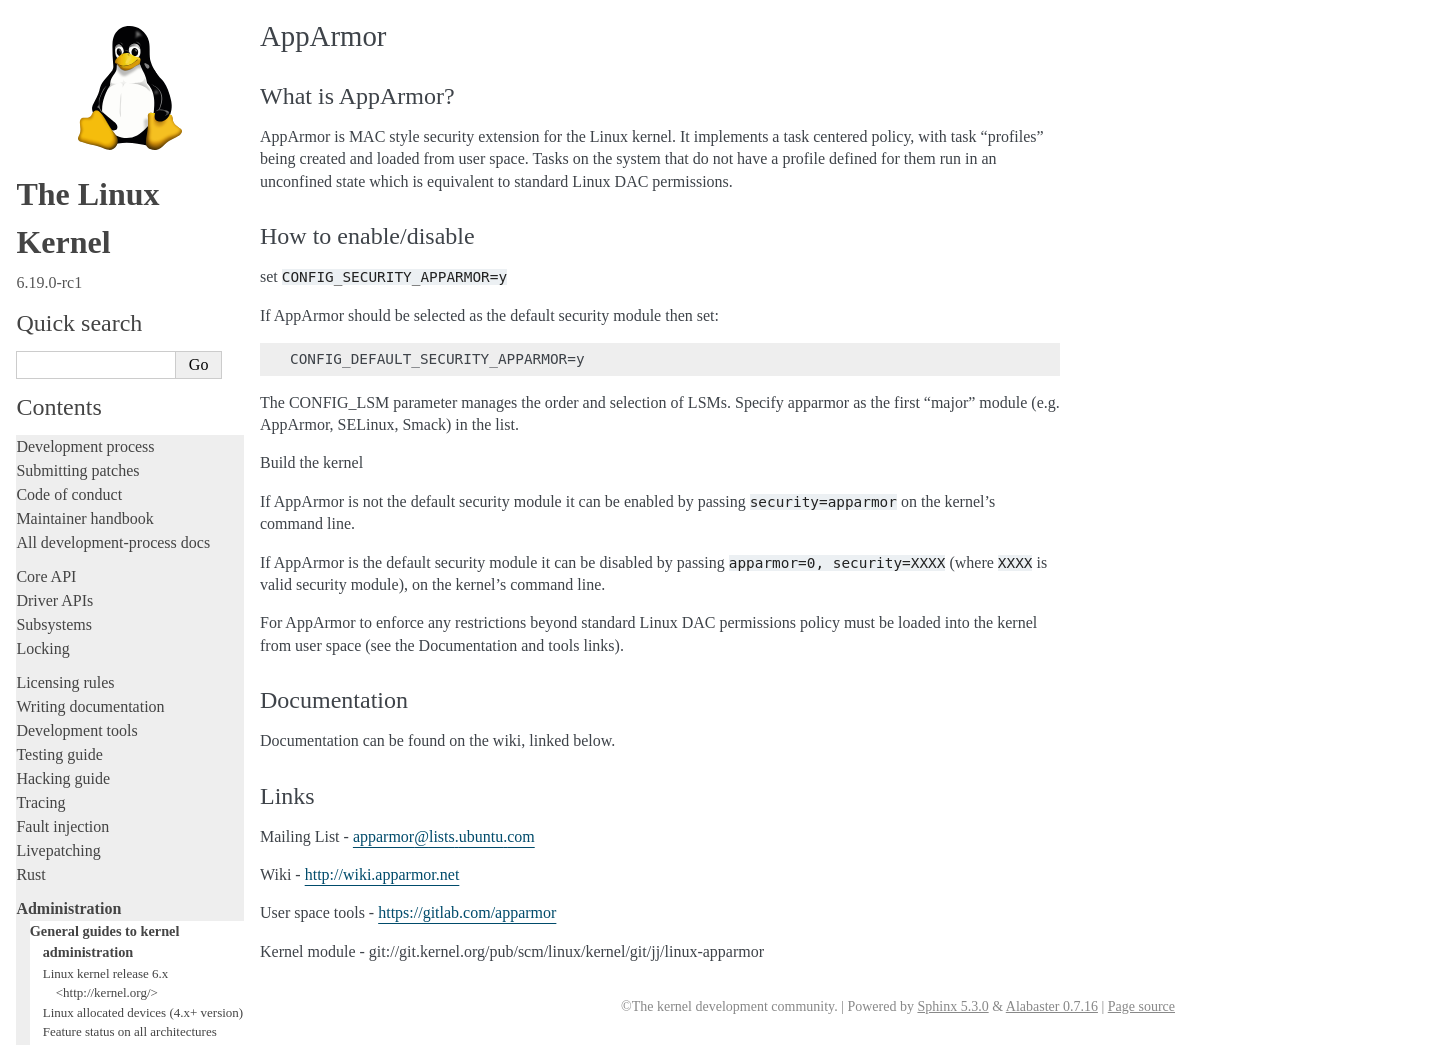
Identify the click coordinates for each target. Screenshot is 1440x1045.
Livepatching (58, 143)
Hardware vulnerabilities (107, 461)
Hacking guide (63, 71)
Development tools (76, 23)
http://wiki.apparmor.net (382, 874)
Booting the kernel (83, 520)
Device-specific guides (95, 649)
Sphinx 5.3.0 (952, 1006)
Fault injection (62, 119)
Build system (58, 714)
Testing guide (59, 47)
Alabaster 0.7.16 (1052, 1006)
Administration (68, 201)
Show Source (58, 1026)
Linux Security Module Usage (125, 480)
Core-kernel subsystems (98, 585)
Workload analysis (83, 670)
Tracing (40, 95)
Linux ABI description (101, 441)
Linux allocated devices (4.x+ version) (143, 305)
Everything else (74, 692)
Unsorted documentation (95, 912)
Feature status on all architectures (130, 324)
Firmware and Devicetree (97, 844)
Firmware (47, 820)
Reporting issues (69, 738)
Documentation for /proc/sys (117, 383)
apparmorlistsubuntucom (444, 836)
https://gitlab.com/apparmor (467, 912)
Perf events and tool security (117, 500)
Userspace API (63, 786)
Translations (55, 946)
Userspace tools (66, 762)
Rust (30, 167)
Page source (1141, 1006)
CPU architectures (74, 878)
